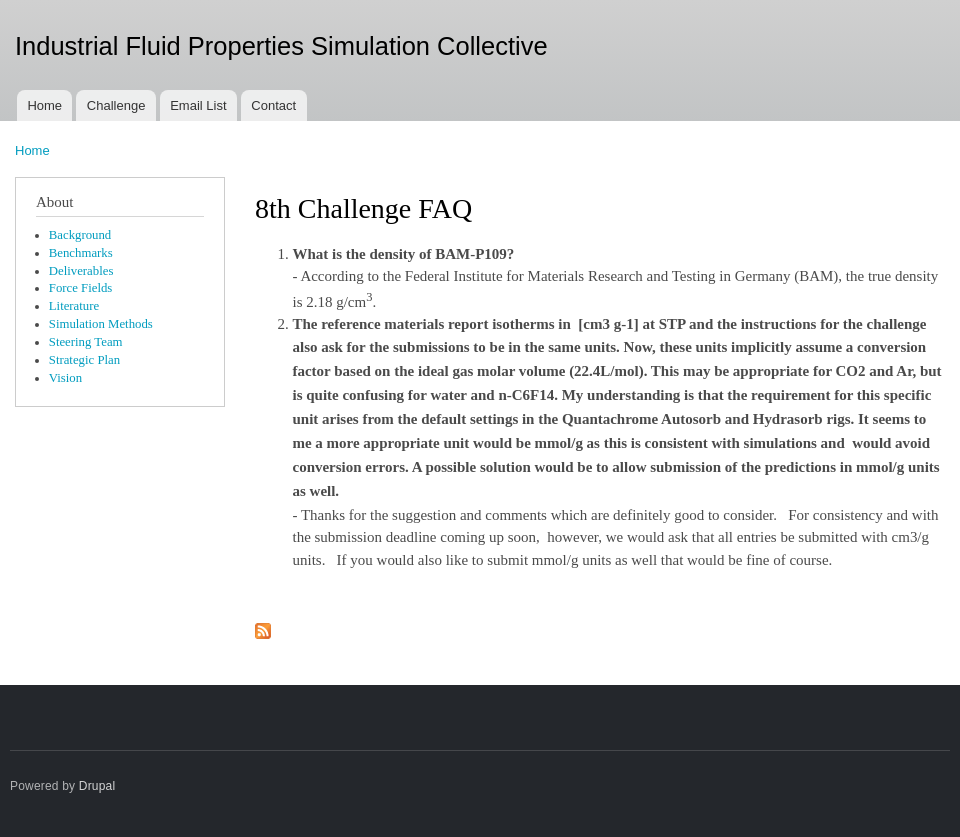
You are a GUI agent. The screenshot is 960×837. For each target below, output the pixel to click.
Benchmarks (81, 253)
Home (44, 105)
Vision (65, 378)
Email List (198, 105)
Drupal (97, 786)
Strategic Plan (84, 360)
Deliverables (81, 271)
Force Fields (81, 288)
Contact (273, 105)
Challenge (116, 105)
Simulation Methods (101, 324)
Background (80, 235)
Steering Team (86, 342)
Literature (74, 306)
